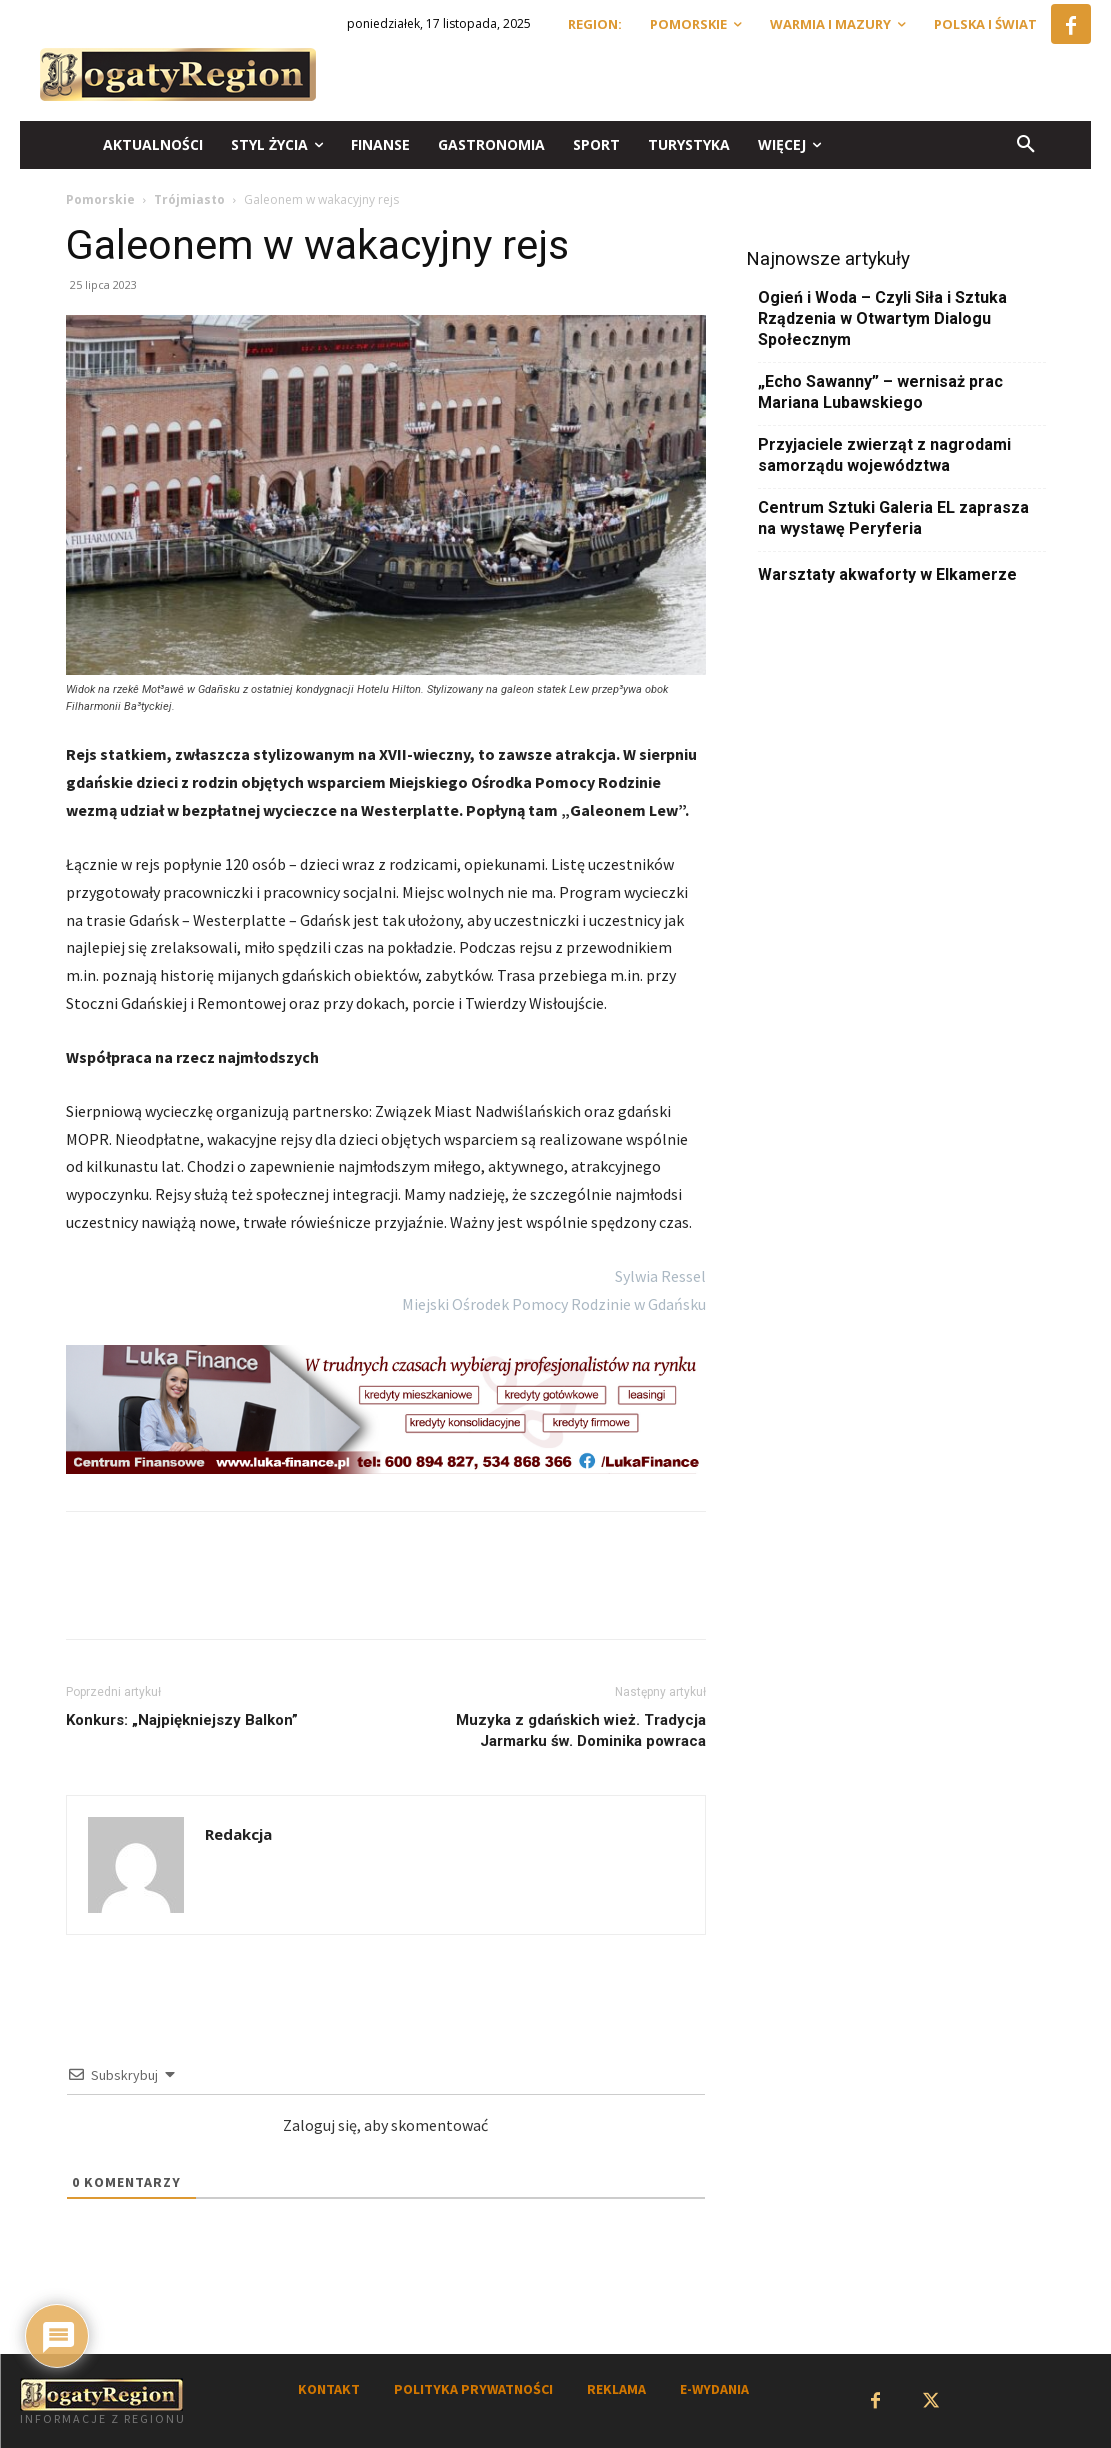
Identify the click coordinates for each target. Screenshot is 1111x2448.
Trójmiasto (189, 199)
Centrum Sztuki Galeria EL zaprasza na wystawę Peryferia (893, 518)
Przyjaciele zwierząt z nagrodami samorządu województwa (884, 455)
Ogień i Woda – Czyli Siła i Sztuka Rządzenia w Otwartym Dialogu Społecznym (882, 318)
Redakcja (238, 1834)
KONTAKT (329, 2389)
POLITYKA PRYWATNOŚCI (473, 2389)
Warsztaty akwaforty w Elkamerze (887, 574)
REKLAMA (616, 2389)
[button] (1026, 145)
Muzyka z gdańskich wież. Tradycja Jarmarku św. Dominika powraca (581, 1730)
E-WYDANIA (714, 2389)
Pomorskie (100, 199)
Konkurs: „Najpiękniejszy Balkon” (182, 1720)
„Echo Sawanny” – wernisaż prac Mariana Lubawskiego (880, 392)
